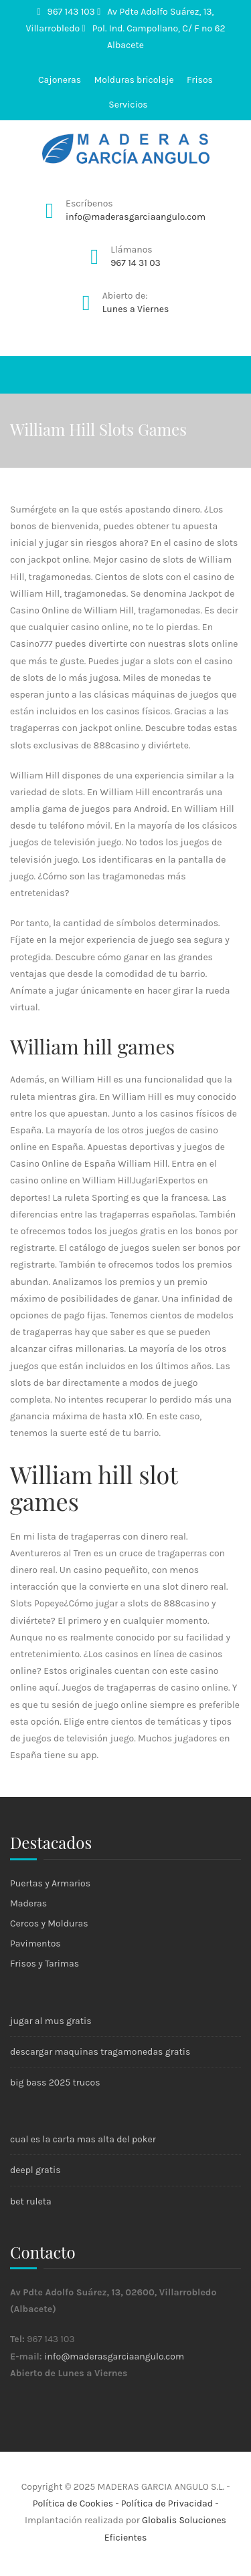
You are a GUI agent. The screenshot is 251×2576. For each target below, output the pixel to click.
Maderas (28, 1903)
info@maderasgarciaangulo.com (114, 2356)
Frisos (200, 80)
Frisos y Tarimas (44, 1963)
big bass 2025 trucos (55, 2082)
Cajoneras (59, 80)
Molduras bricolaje (133, 80)
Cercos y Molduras (49, 1923)
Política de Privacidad (167, 2503)
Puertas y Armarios (50, 1883)
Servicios (127, 104)
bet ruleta (31, 2201)
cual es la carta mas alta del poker (83, 2139)
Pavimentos (35, 1943)
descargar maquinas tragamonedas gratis (100, 2051)
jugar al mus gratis (51, 2021)
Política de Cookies (73, 2503)
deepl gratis (35, 2170)
